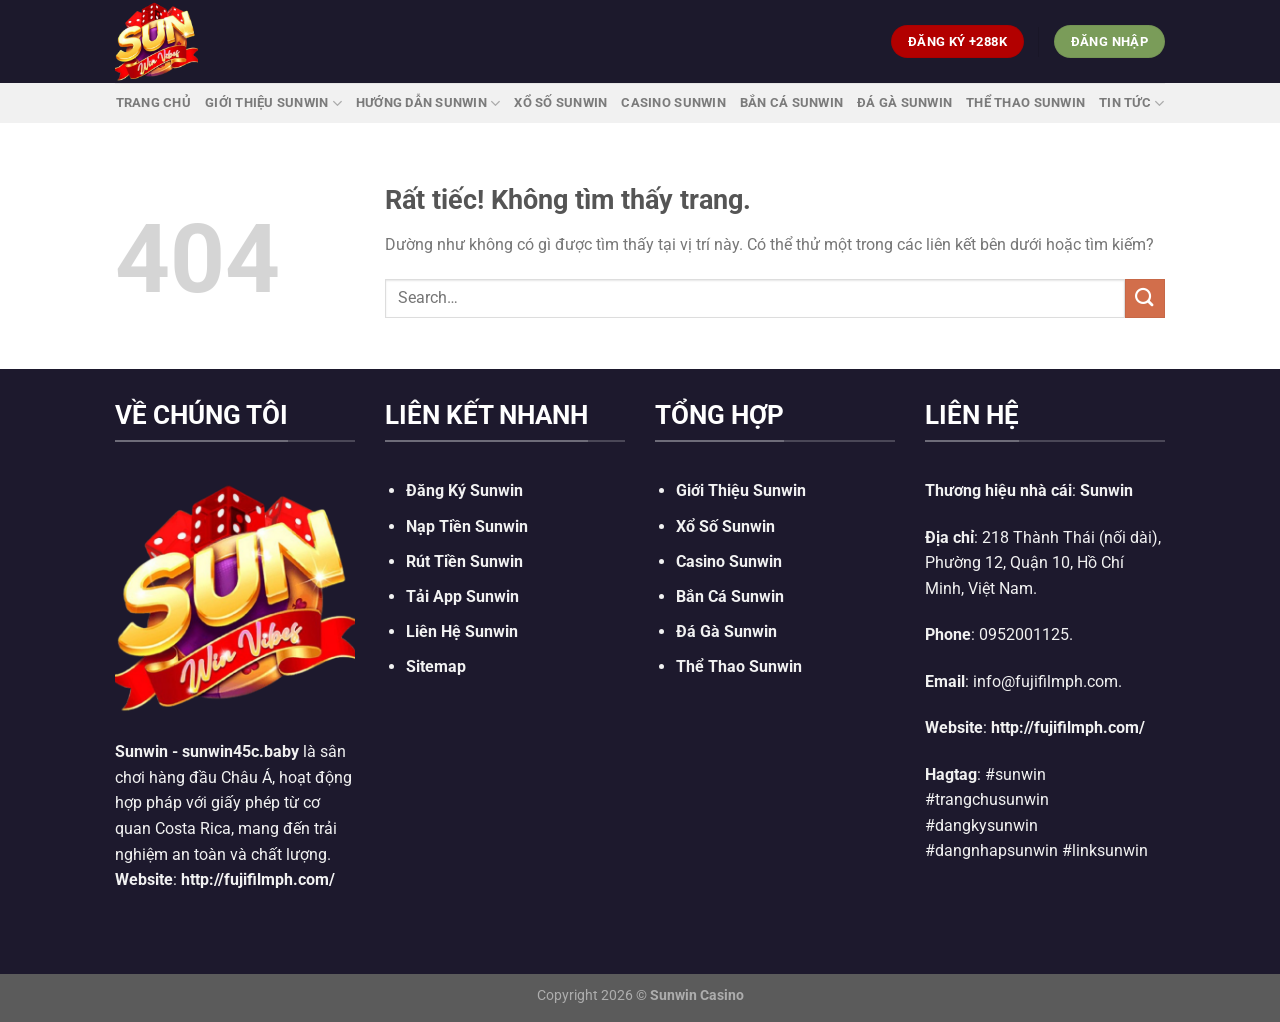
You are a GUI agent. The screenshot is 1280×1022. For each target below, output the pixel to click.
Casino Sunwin (673, 102)
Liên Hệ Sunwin (462, 631)
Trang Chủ (153, 102)
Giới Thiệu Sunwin (273, 103)
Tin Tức (1131, 103)
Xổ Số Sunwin (560, 102)
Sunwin (141, 751)
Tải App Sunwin (462, 596)
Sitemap (436, 666)
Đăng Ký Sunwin (464, 490)
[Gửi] (1145, 298)
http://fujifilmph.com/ (258, 879)
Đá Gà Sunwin (904, 102)
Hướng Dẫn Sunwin (428, 103)
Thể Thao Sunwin (1025, 102)
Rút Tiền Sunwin (464, 561)
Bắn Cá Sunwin (791, 102)
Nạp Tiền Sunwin (467, 526)
